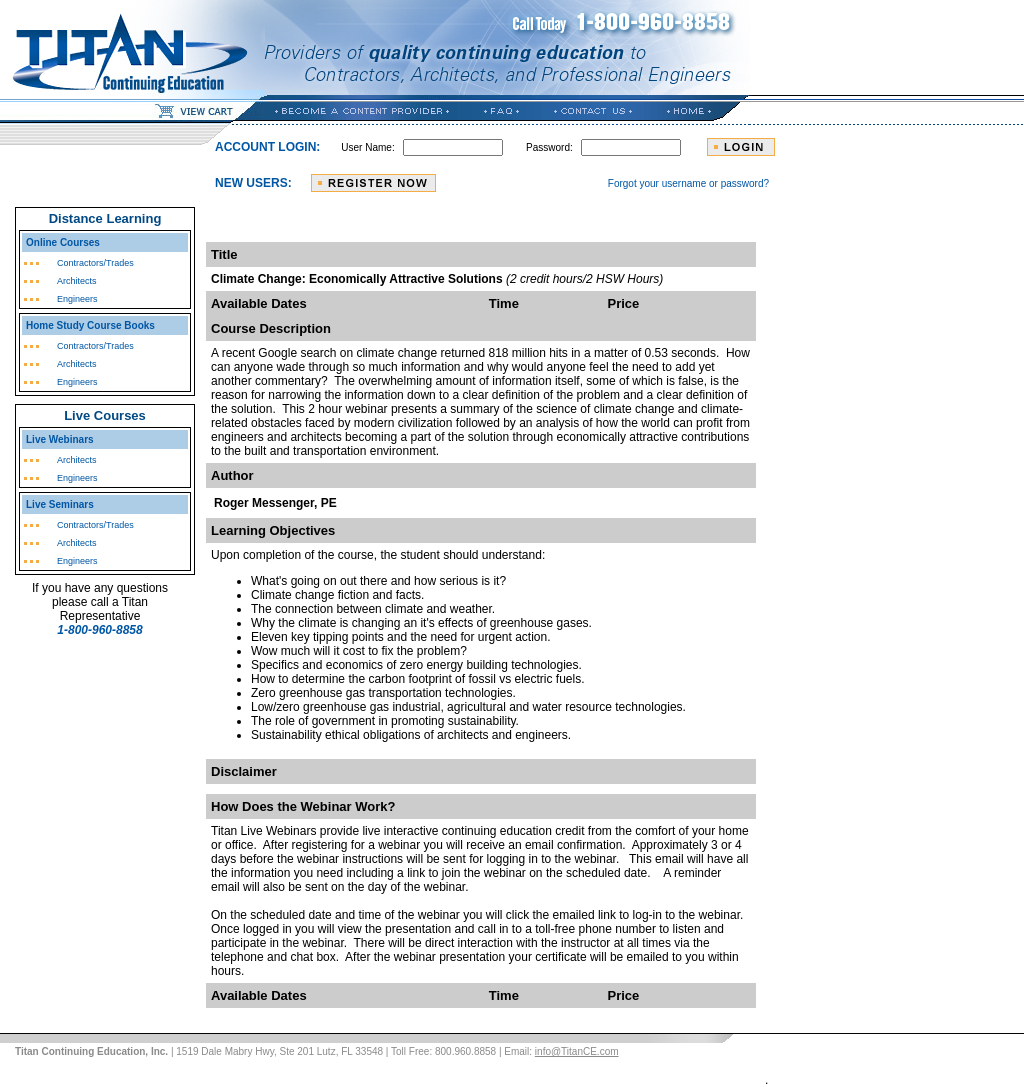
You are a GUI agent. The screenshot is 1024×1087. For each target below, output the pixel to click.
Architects (77, 281)
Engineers (77, 299)
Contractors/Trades (95, 263)
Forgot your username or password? (688, 183)
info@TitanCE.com (577, 1051)
